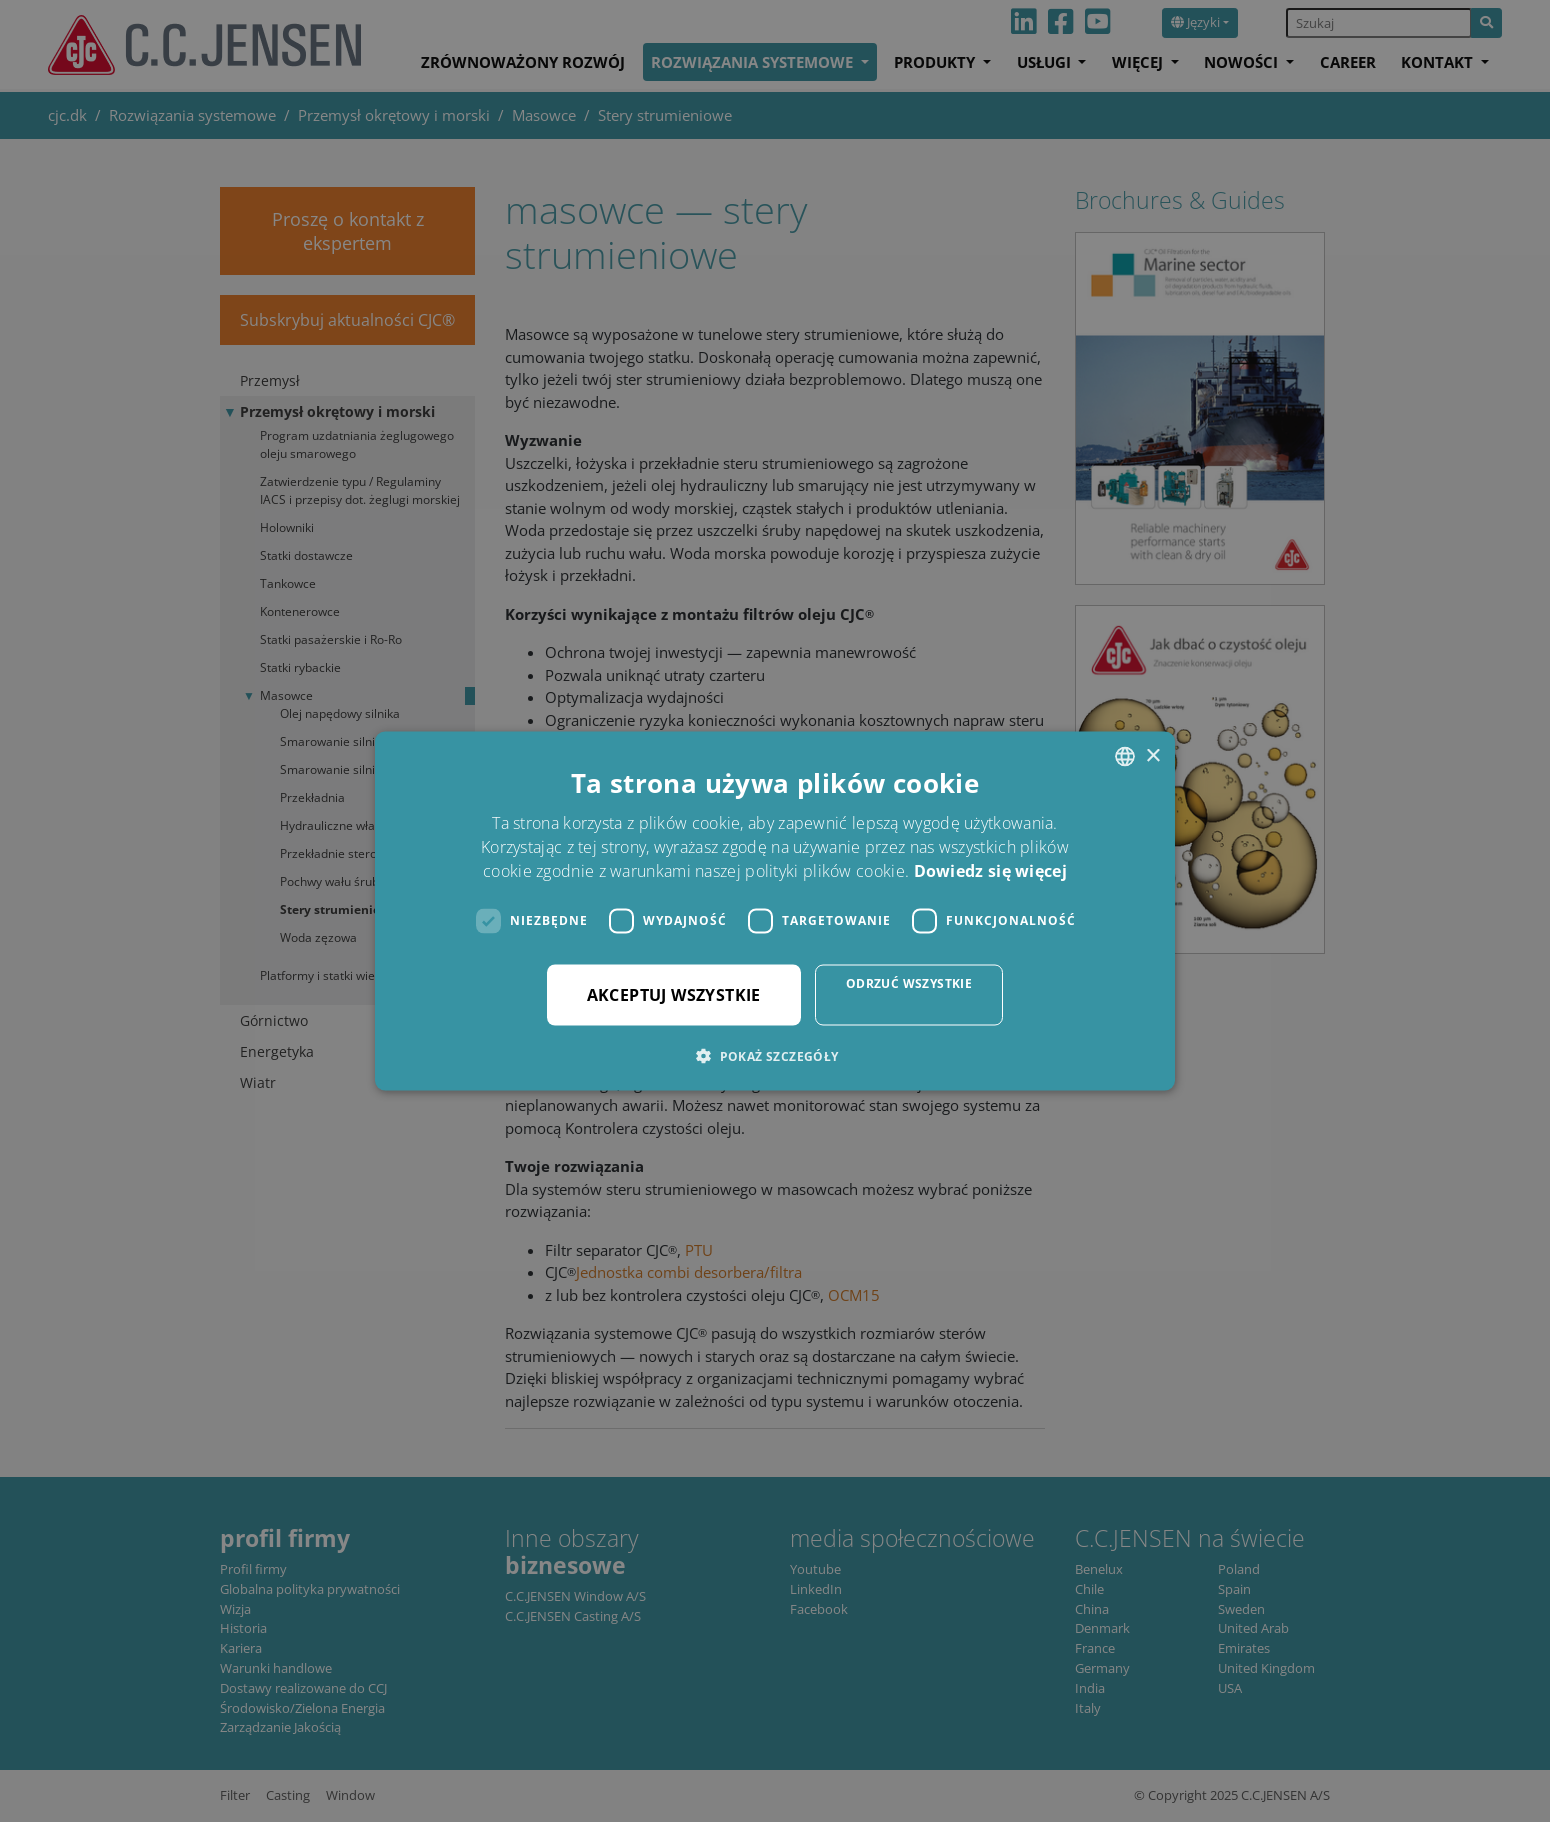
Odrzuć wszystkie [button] (909, 982)
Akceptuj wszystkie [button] (674, 994)
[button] (774, 1055)
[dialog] (775, 911)
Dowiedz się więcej (990, 870)
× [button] (1152, 755)
